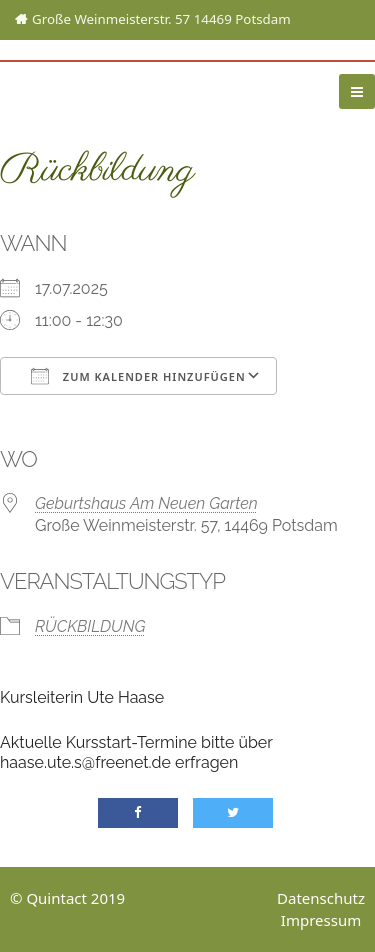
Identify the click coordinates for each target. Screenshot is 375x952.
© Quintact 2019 (67, 898)
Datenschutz (321, 898)
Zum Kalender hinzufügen (138, 376)
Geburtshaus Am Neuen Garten (146, 503)
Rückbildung (90, 626)
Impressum (321, 920)
